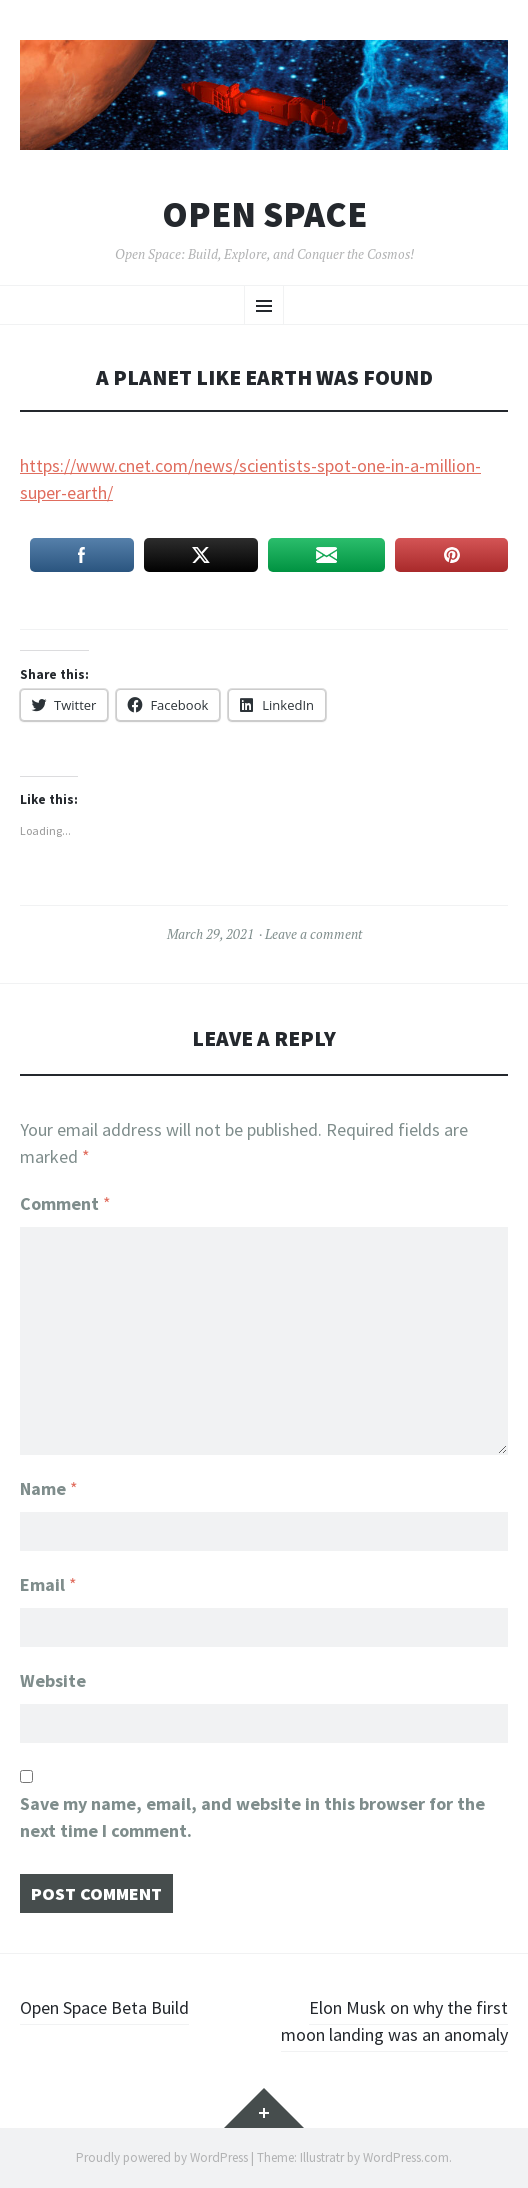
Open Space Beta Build (104, 2007)
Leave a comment (313, 934)
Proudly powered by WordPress (162, 2157)
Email (48, 1584)
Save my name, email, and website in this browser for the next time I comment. (252, 1817)
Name (49, 1488)
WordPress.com (406, 2157)
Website (53, 1680)
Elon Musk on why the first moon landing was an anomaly (394, 2021)
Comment (65, 1203)
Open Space (264, 215)
